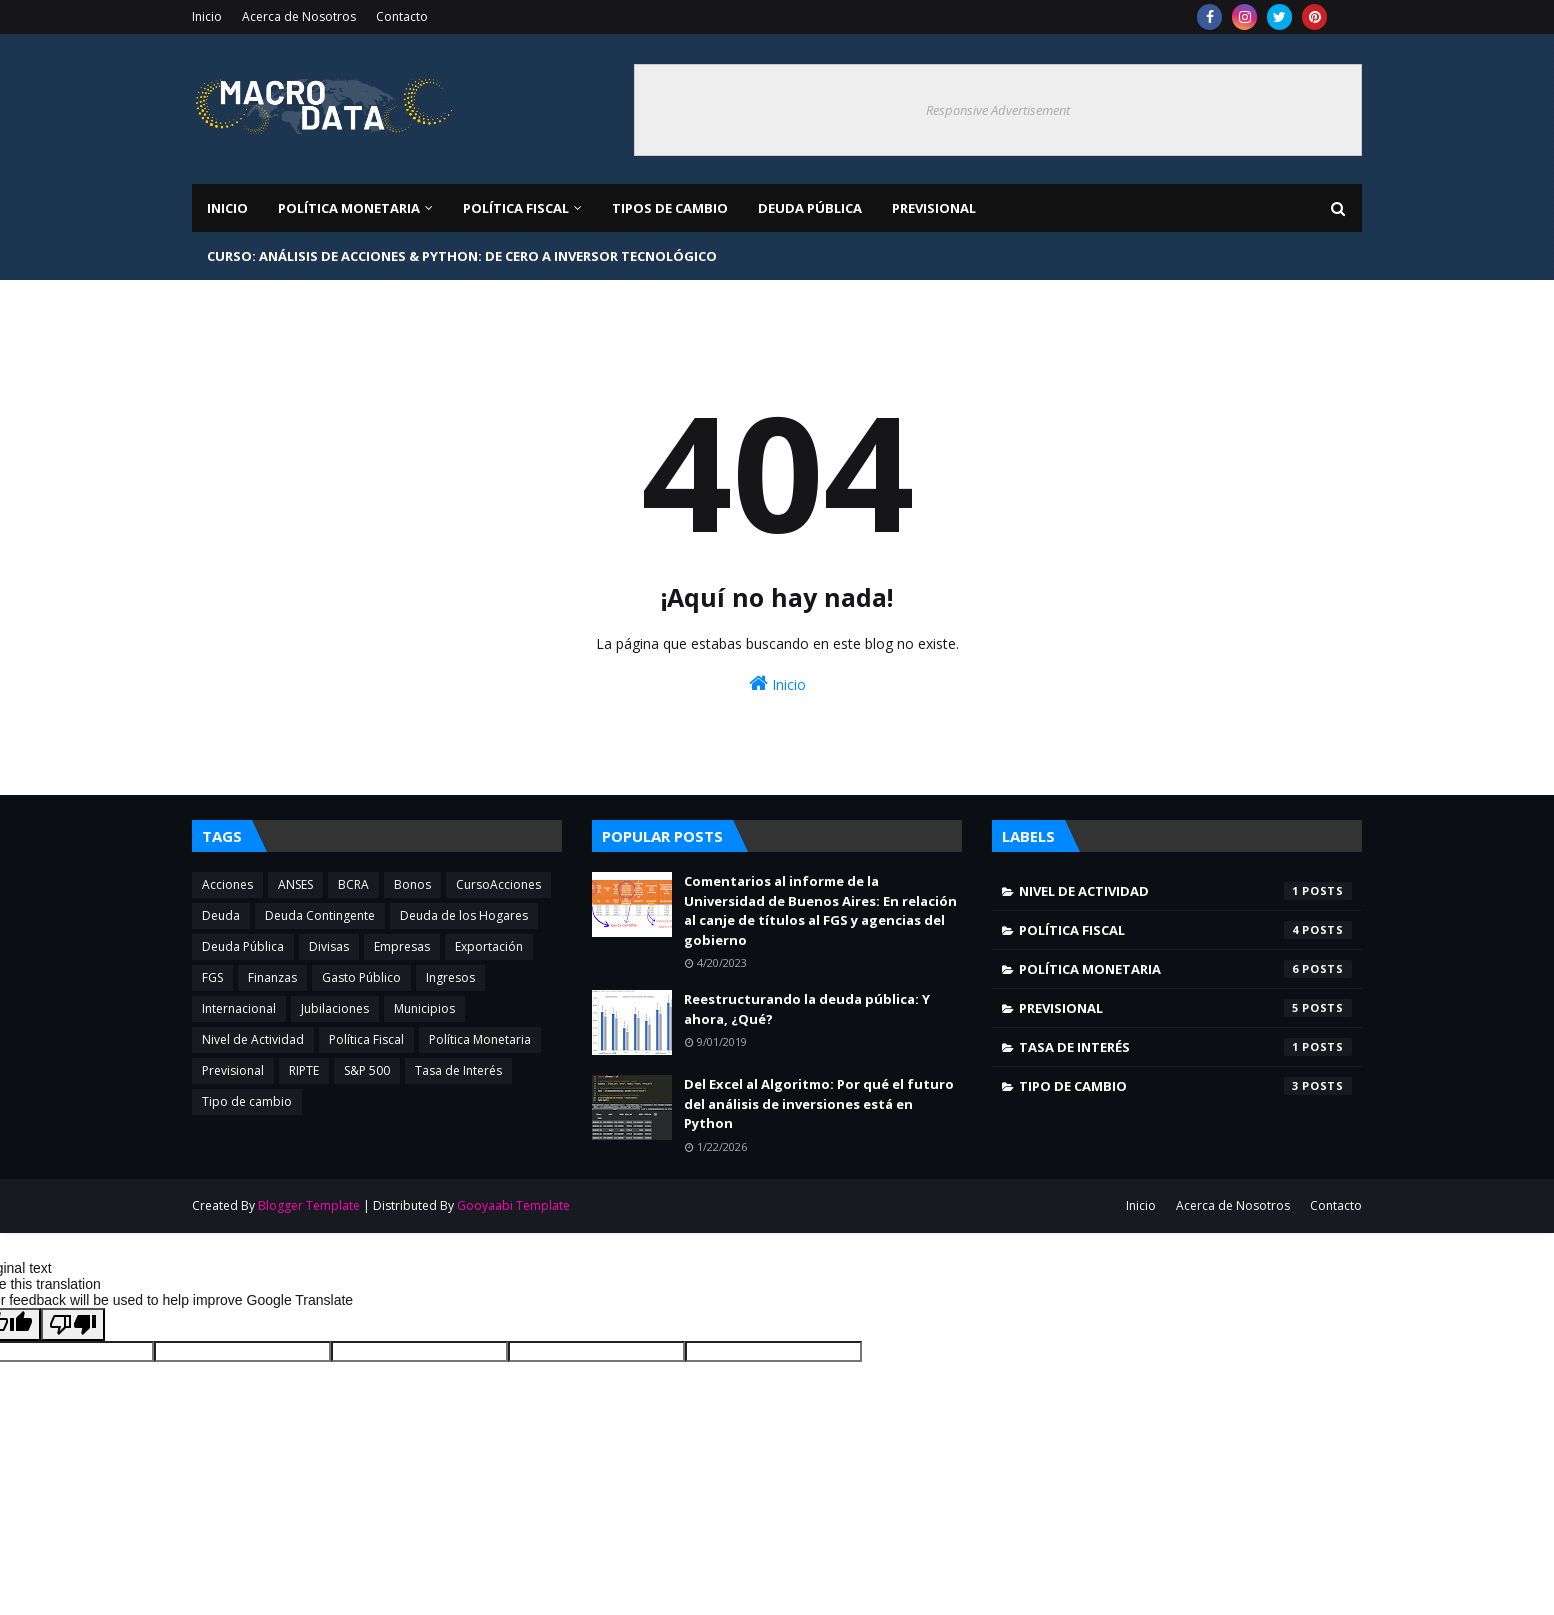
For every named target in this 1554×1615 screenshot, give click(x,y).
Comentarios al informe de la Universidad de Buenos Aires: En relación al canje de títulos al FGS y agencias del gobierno (820, 910)
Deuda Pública (243, 946)
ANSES (295, 884)
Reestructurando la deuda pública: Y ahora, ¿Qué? (807, 1009)
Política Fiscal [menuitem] (516, 208)
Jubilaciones (335, 1008)
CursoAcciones (498, 884)
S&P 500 (367, 1070)
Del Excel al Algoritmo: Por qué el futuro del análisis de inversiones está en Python (819, 1103)
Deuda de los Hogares (464, 915)
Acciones (227, 884)
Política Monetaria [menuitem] (349, 208)
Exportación (489, 946)
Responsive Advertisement (998, 110)
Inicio (207, 16)
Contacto (402, 16)
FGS (212, 977)
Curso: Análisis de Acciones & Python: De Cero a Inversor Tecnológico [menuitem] (462, 256)
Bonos (412, 884)
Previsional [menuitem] (934, 208)
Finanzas (272, 977)
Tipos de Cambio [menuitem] (670, 208)
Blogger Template (309, 1205)
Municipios (424, 1008)
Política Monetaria (480, 1039)
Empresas (402, 946)
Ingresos (450, 977)
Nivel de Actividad (253, 1039)
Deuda (221, 915)
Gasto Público (361, 977)
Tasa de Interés (458, 1070)
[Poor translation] (73, 1324)
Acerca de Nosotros (299, 16)
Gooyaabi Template (513, 1205)
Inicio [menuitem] (227, 208)
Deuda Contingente (320, 915)
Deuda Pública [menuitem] (810, 208)
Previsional (233, 1070)
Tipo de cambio (247, 1101)
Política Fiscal (366, 1039)
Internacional (239, 1008)
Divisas (329, 946)
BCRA (353, 884)
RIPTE (304, 1070)
